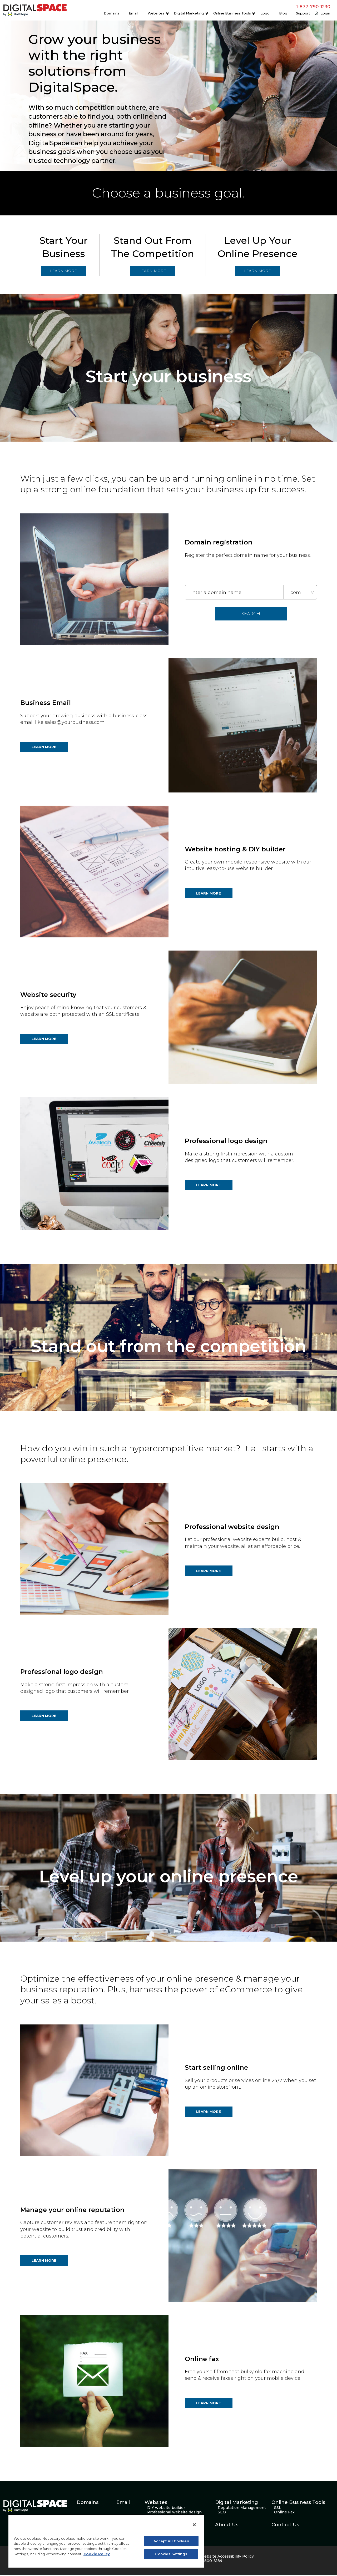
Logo (265, 13)
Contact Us (285, 2525)
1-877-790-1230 (313, 6)
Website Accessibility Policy (227, 2557)
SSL (277, 2508)
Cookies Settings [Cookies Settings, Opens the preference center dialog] (171, 2554)
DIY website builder (166, 2508)
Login (325, 13)
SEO (222, 2513)
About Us (226, 2525)
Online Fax (284, 2513)
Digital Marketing (189, 13)
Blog (283, 13)
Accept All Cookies (171, 2541)
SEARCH (251, 614)
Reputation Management (242, 2508)
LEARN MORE (64, 271)
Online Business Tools (232, 13)
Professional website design (174, 2513)
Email (133, 13)
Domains (111, 13)
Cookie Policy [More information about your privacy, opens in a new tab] (96, 2554)
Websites (156, 13)
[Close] (194, 2524)
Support (303, 13)
